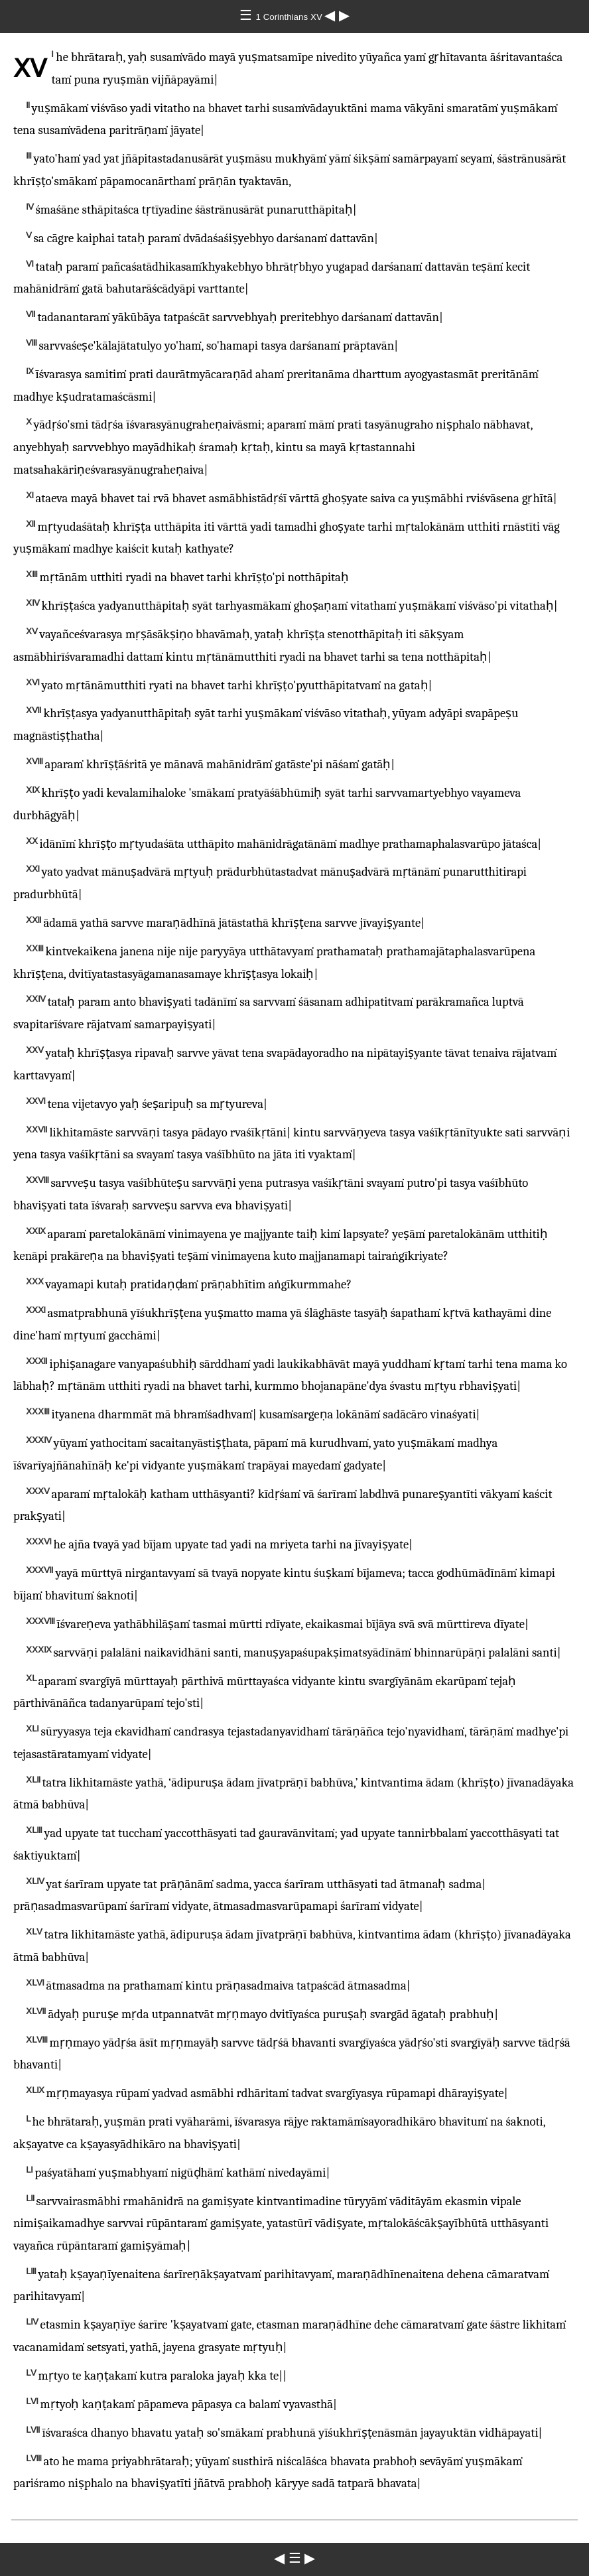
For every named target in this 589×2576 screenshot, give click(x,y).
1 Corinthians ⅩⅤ (290, 17)
